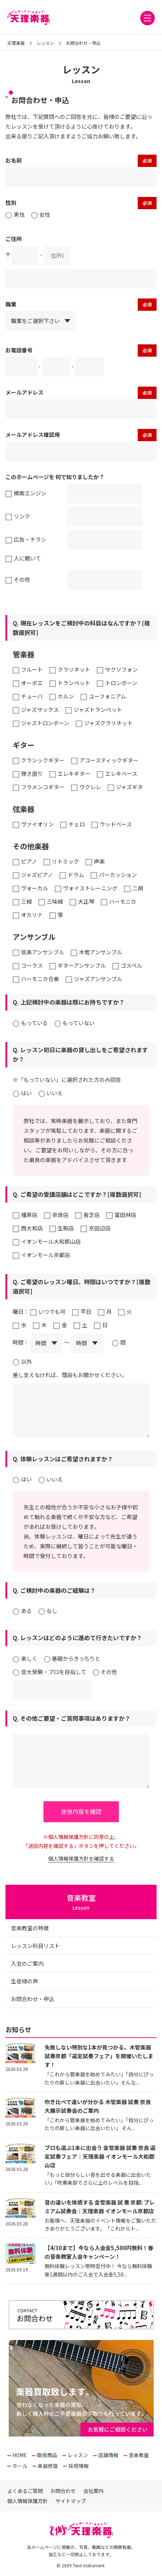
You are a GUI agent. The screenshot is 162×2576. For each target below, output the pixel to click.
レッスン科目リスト (35, 1945)
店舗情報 (108, 2455)
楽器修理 (48, 2465)
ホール (20, 2465)
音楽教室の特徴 (30, 1928)
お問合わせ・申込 (32, 1999)
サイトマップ (70, 2500)
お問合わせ (63, 2490)
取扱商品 (47, 2455)
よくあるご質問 (25, 2490)
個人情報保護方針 (27, 2500)
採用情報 (78, 2465)
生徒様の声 (24, 1981)
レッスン (78, 2455)
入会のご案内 (27, 1963)
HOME (19, 2455)
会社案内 (93, 2490)
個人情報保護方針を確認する (81, 1858)
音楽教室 (139, 2455)
